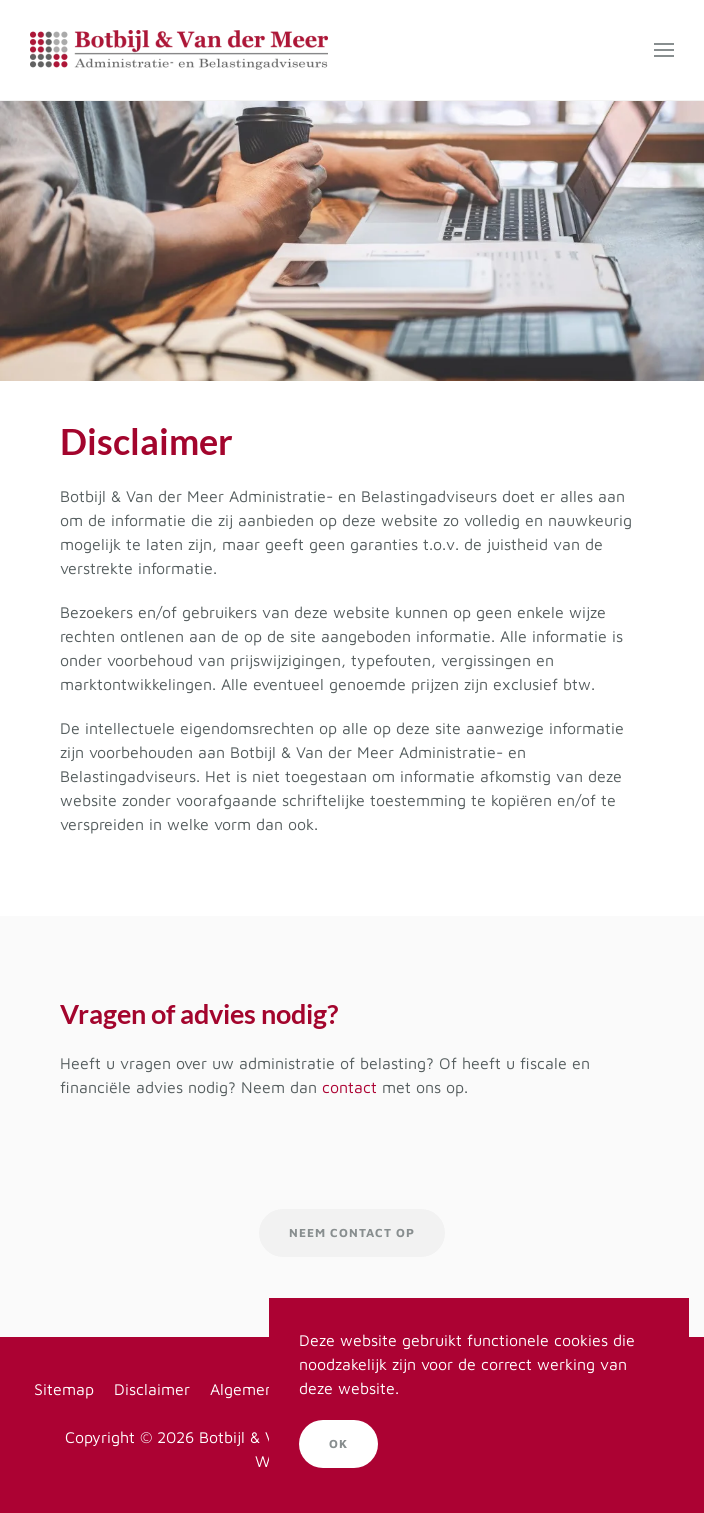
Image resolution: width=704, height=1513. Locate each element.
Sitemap (64, 1389)
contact (349, 1087)
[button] (664, 50)
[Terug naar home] (179, 50)
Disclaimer (152, 1389)
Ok (338, 1443)
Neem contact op (352, 1232)
